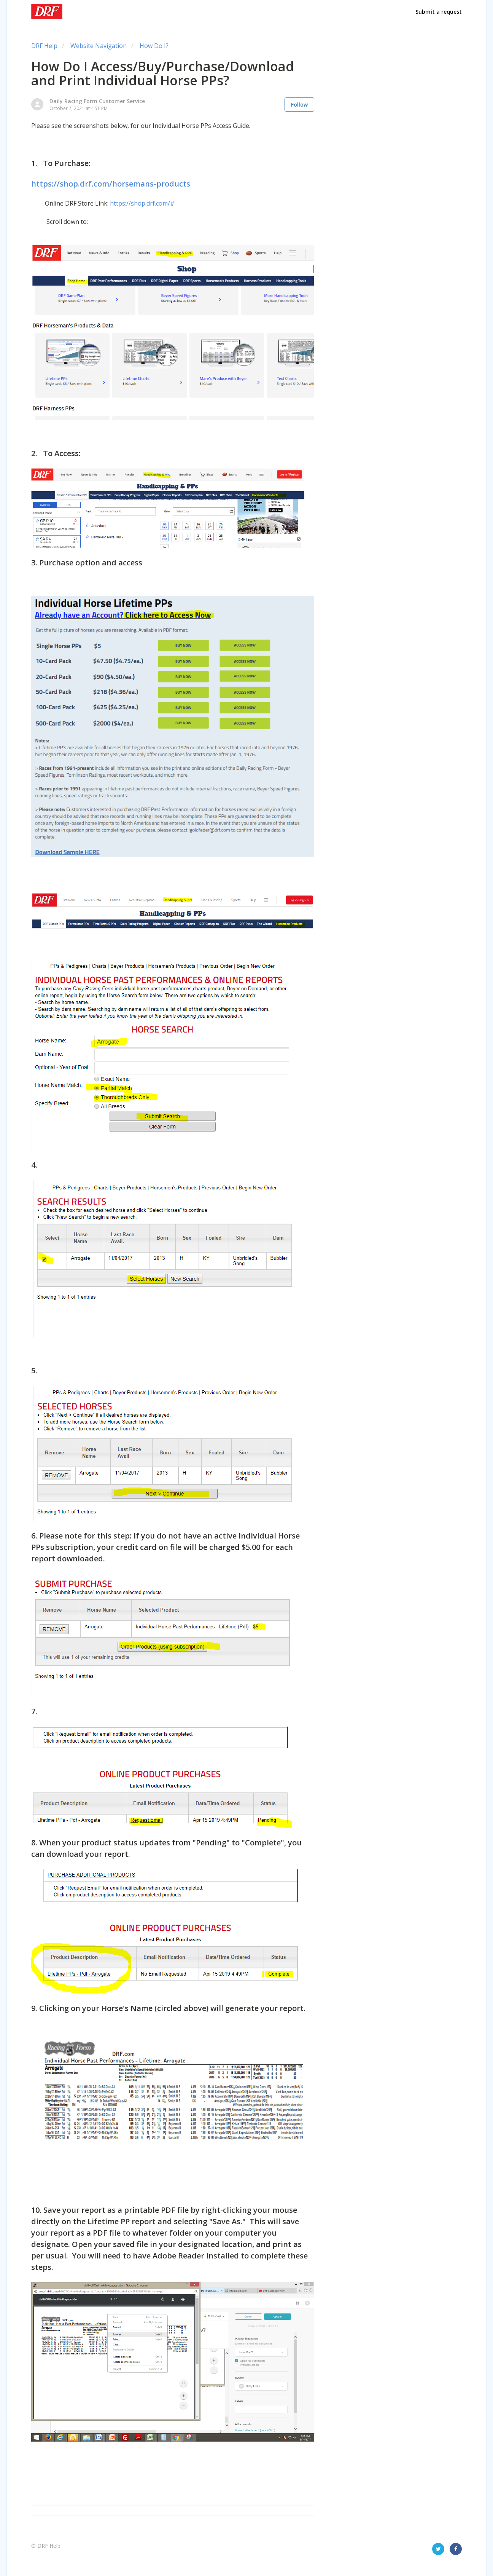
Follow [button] (299, 104)
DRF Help (44, 45)
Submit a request (438, 11)
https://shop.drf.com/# (142, 203)
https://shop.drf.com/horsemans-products (110, 184)
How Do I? (154, 45)
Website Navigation (98, 45)
